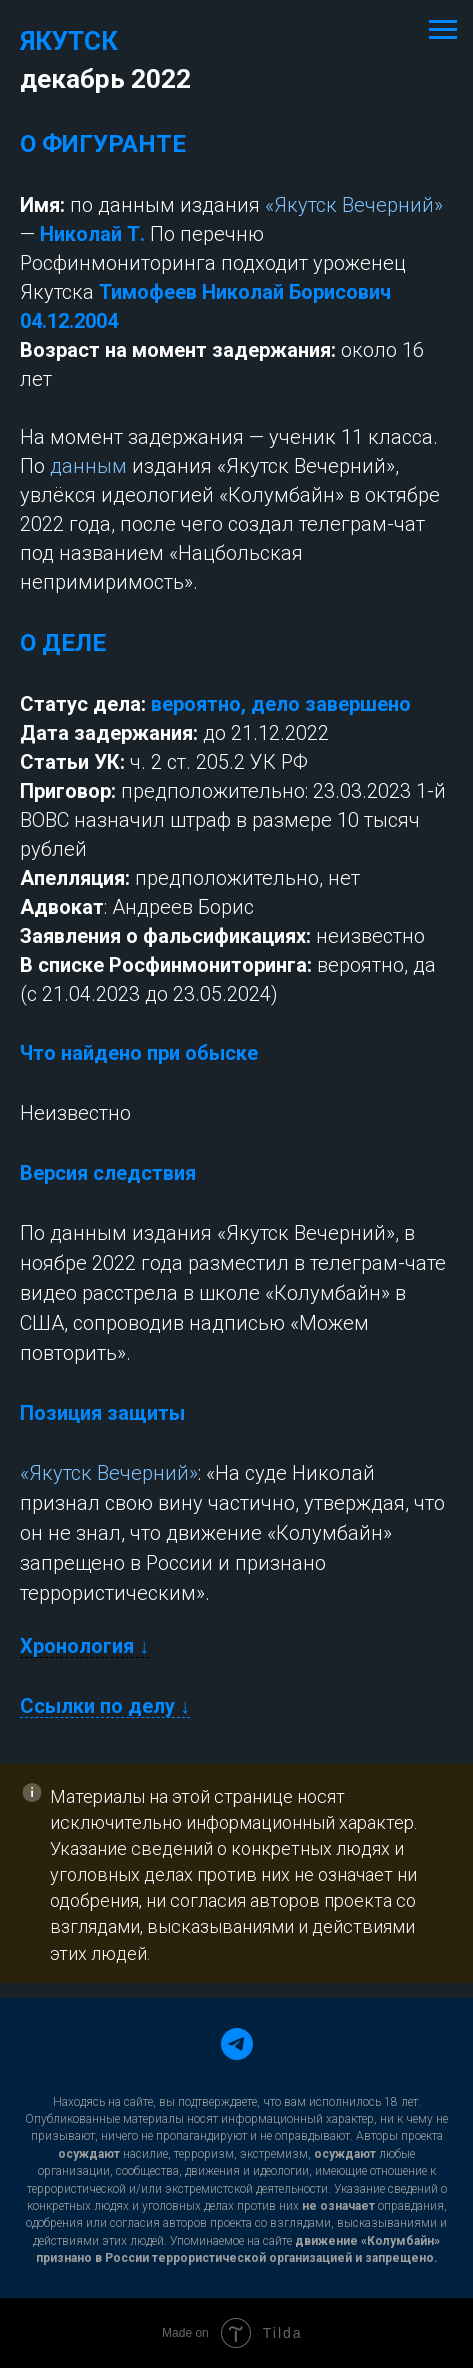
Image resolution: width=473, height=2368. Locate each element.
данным (88, 466)
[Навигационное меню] (443, 30)
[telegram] (237, 2044)
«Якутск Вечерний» (354, 205)
